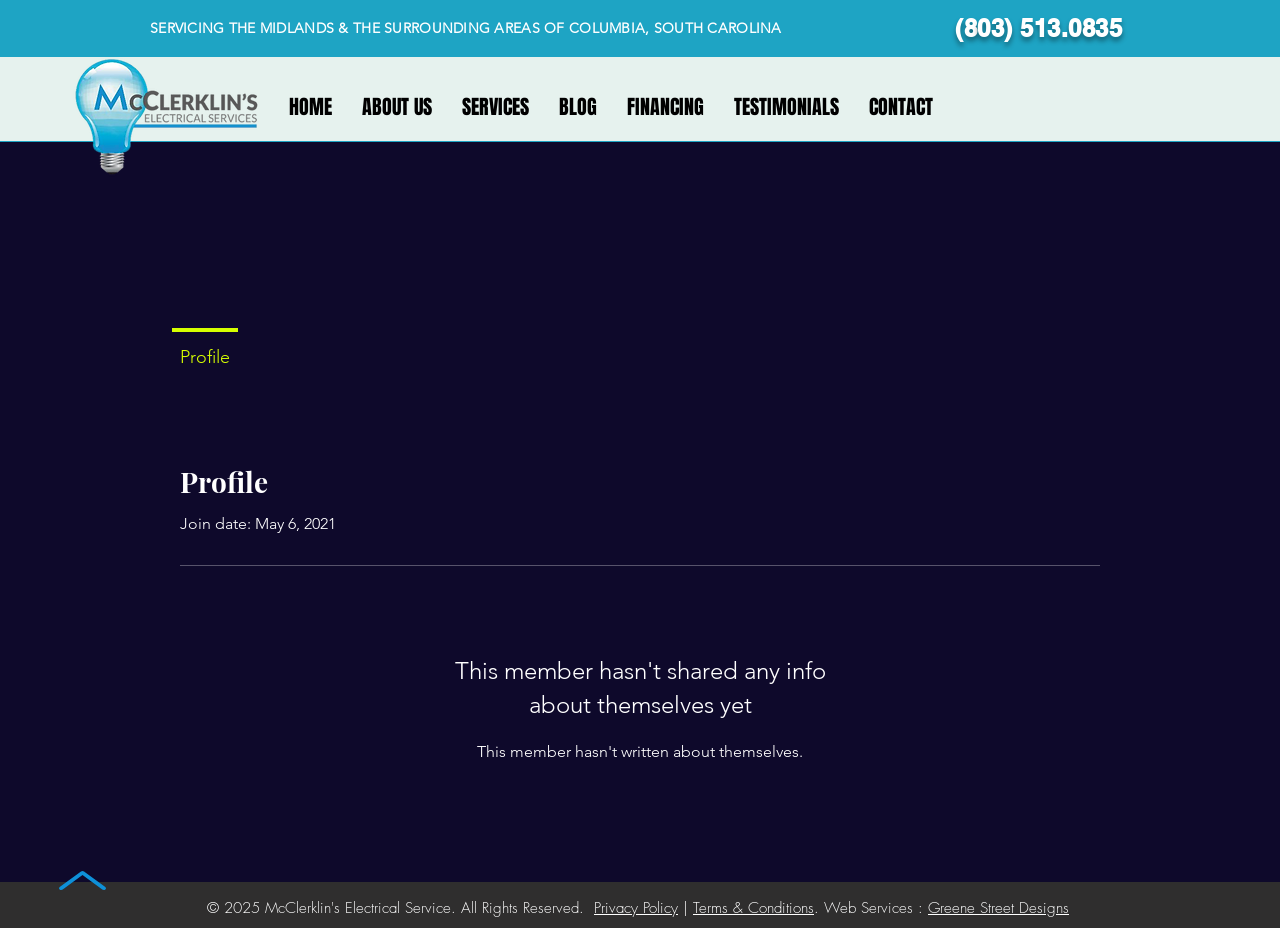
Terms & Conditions (753, 908)
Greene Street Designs (998, 908)
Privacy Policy (636, 908)
